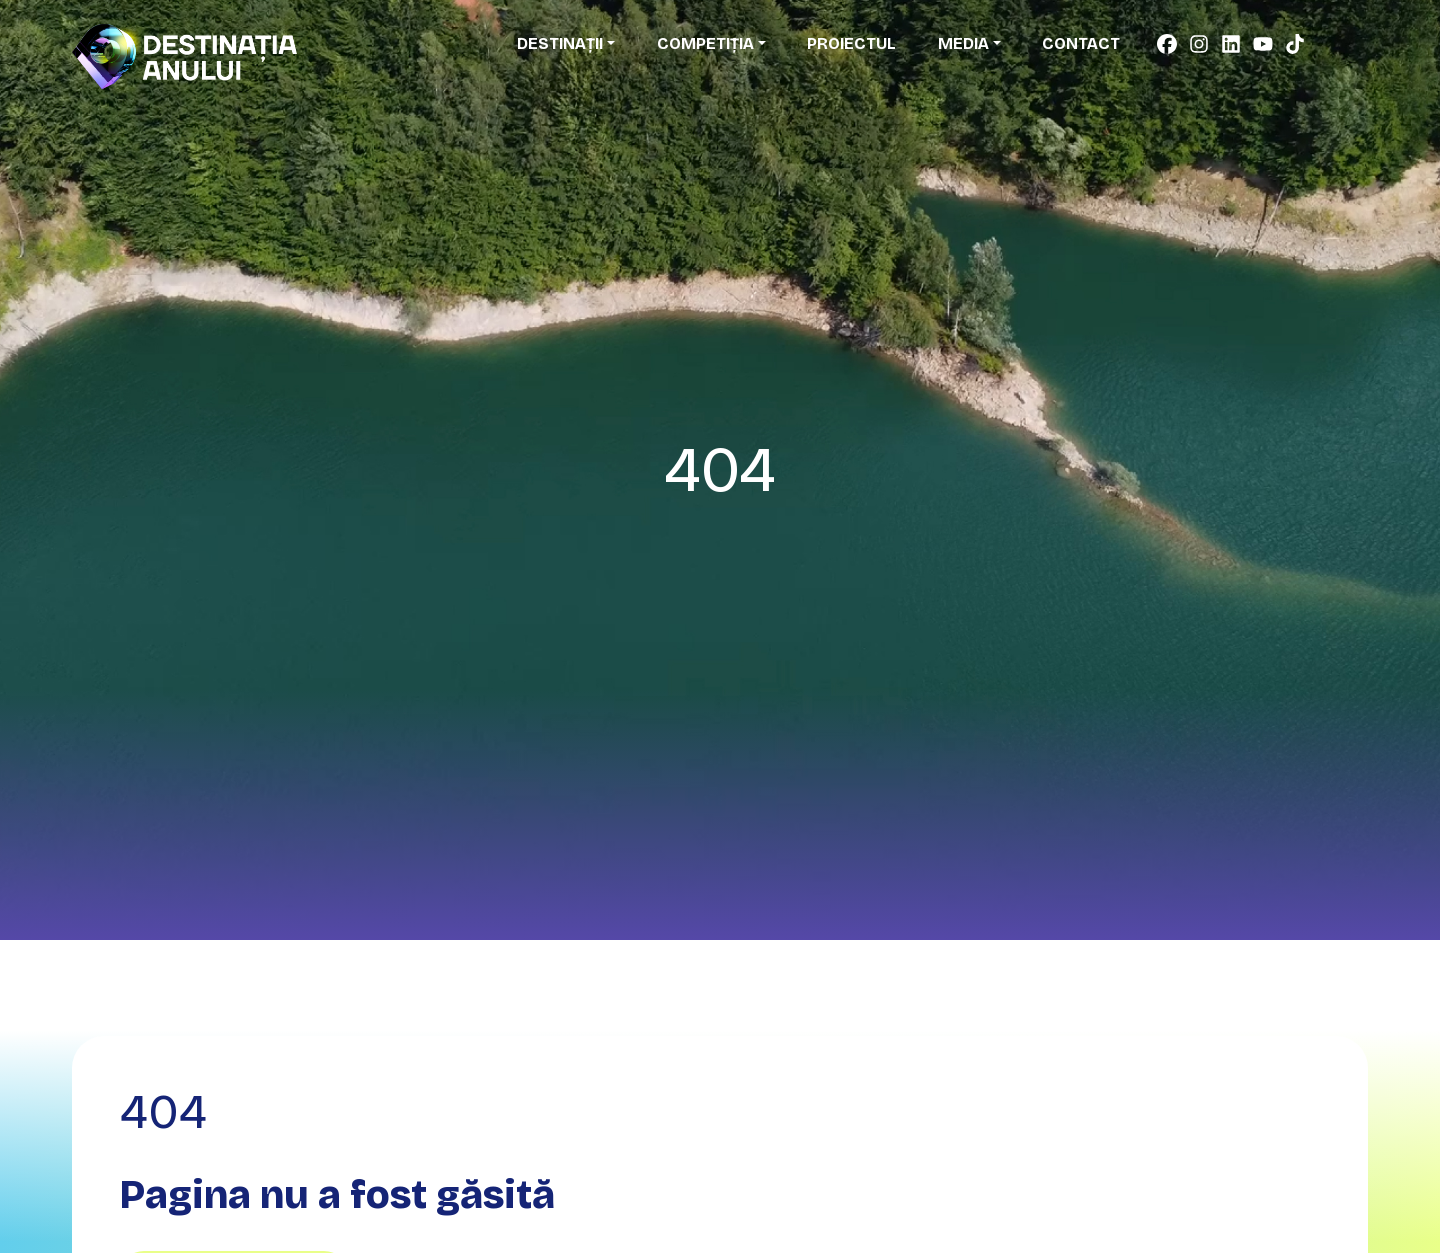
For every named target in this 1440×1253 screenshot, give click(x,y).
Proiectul (851, 43)
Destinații (560, 43)
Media (963, 43)
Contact (1081, 43)
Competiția (705, 43)
